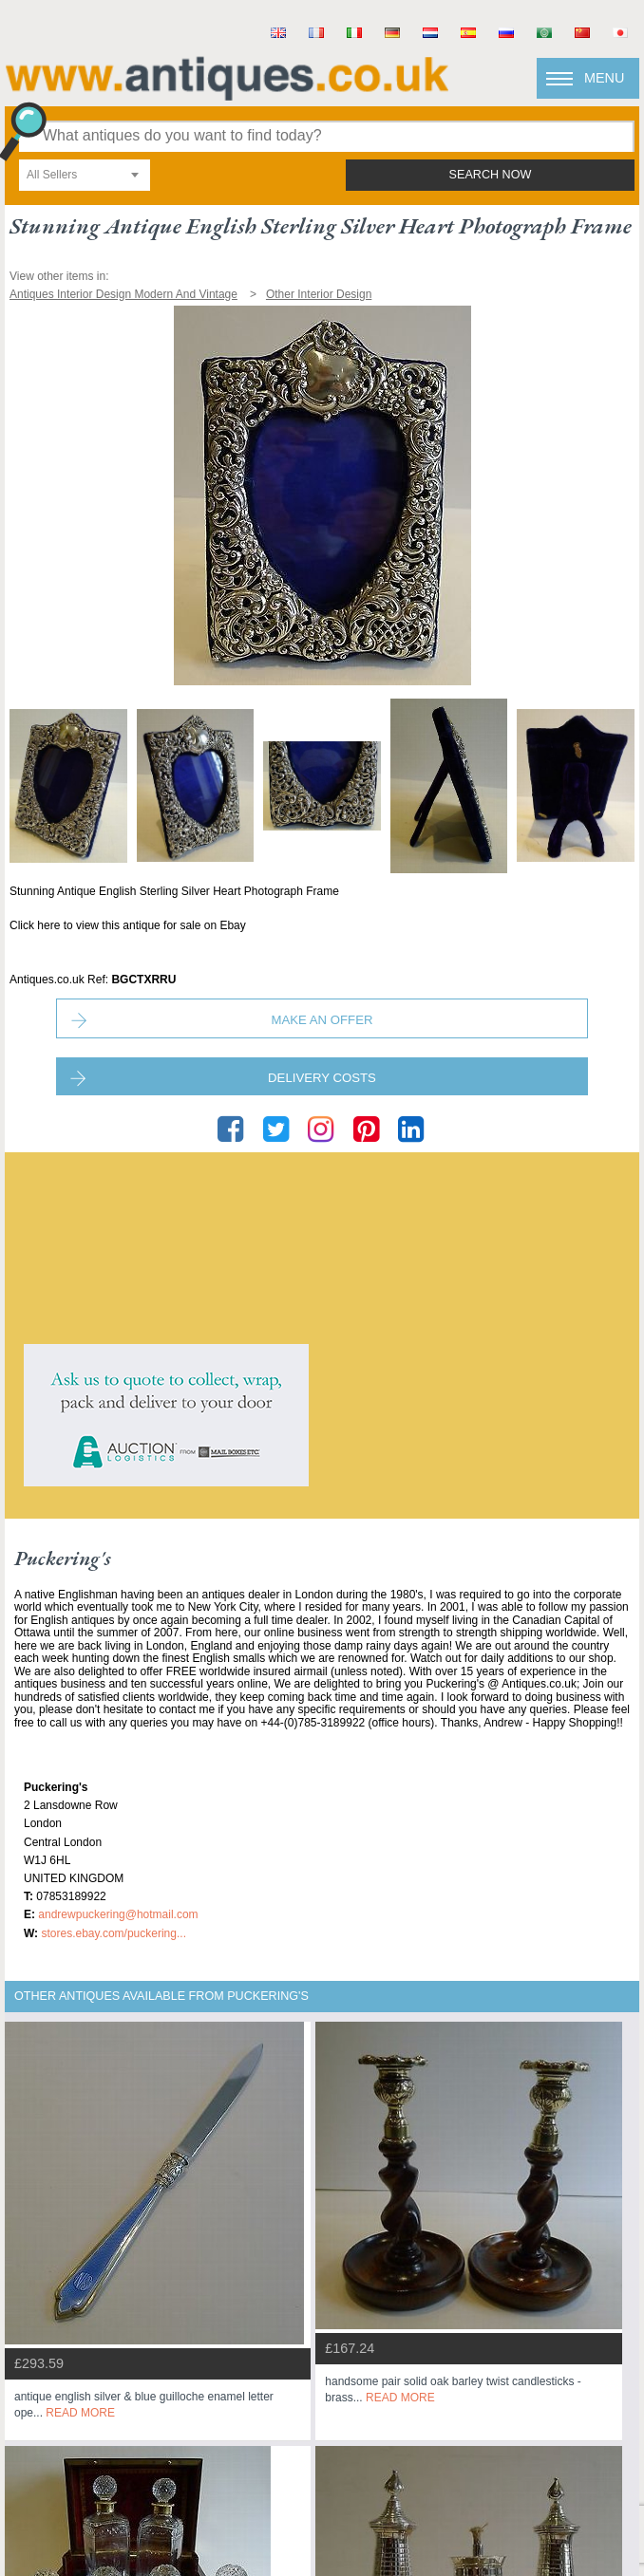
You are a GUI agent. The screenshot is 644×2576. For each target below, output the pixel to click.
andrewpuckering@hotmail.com (118, 1914)
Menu (604, 77)
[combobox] (84, 175)
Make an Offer (322, 1020)
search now (490, 174)
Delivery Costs (322, 1078)
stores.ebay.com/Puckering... (113, 1933)
